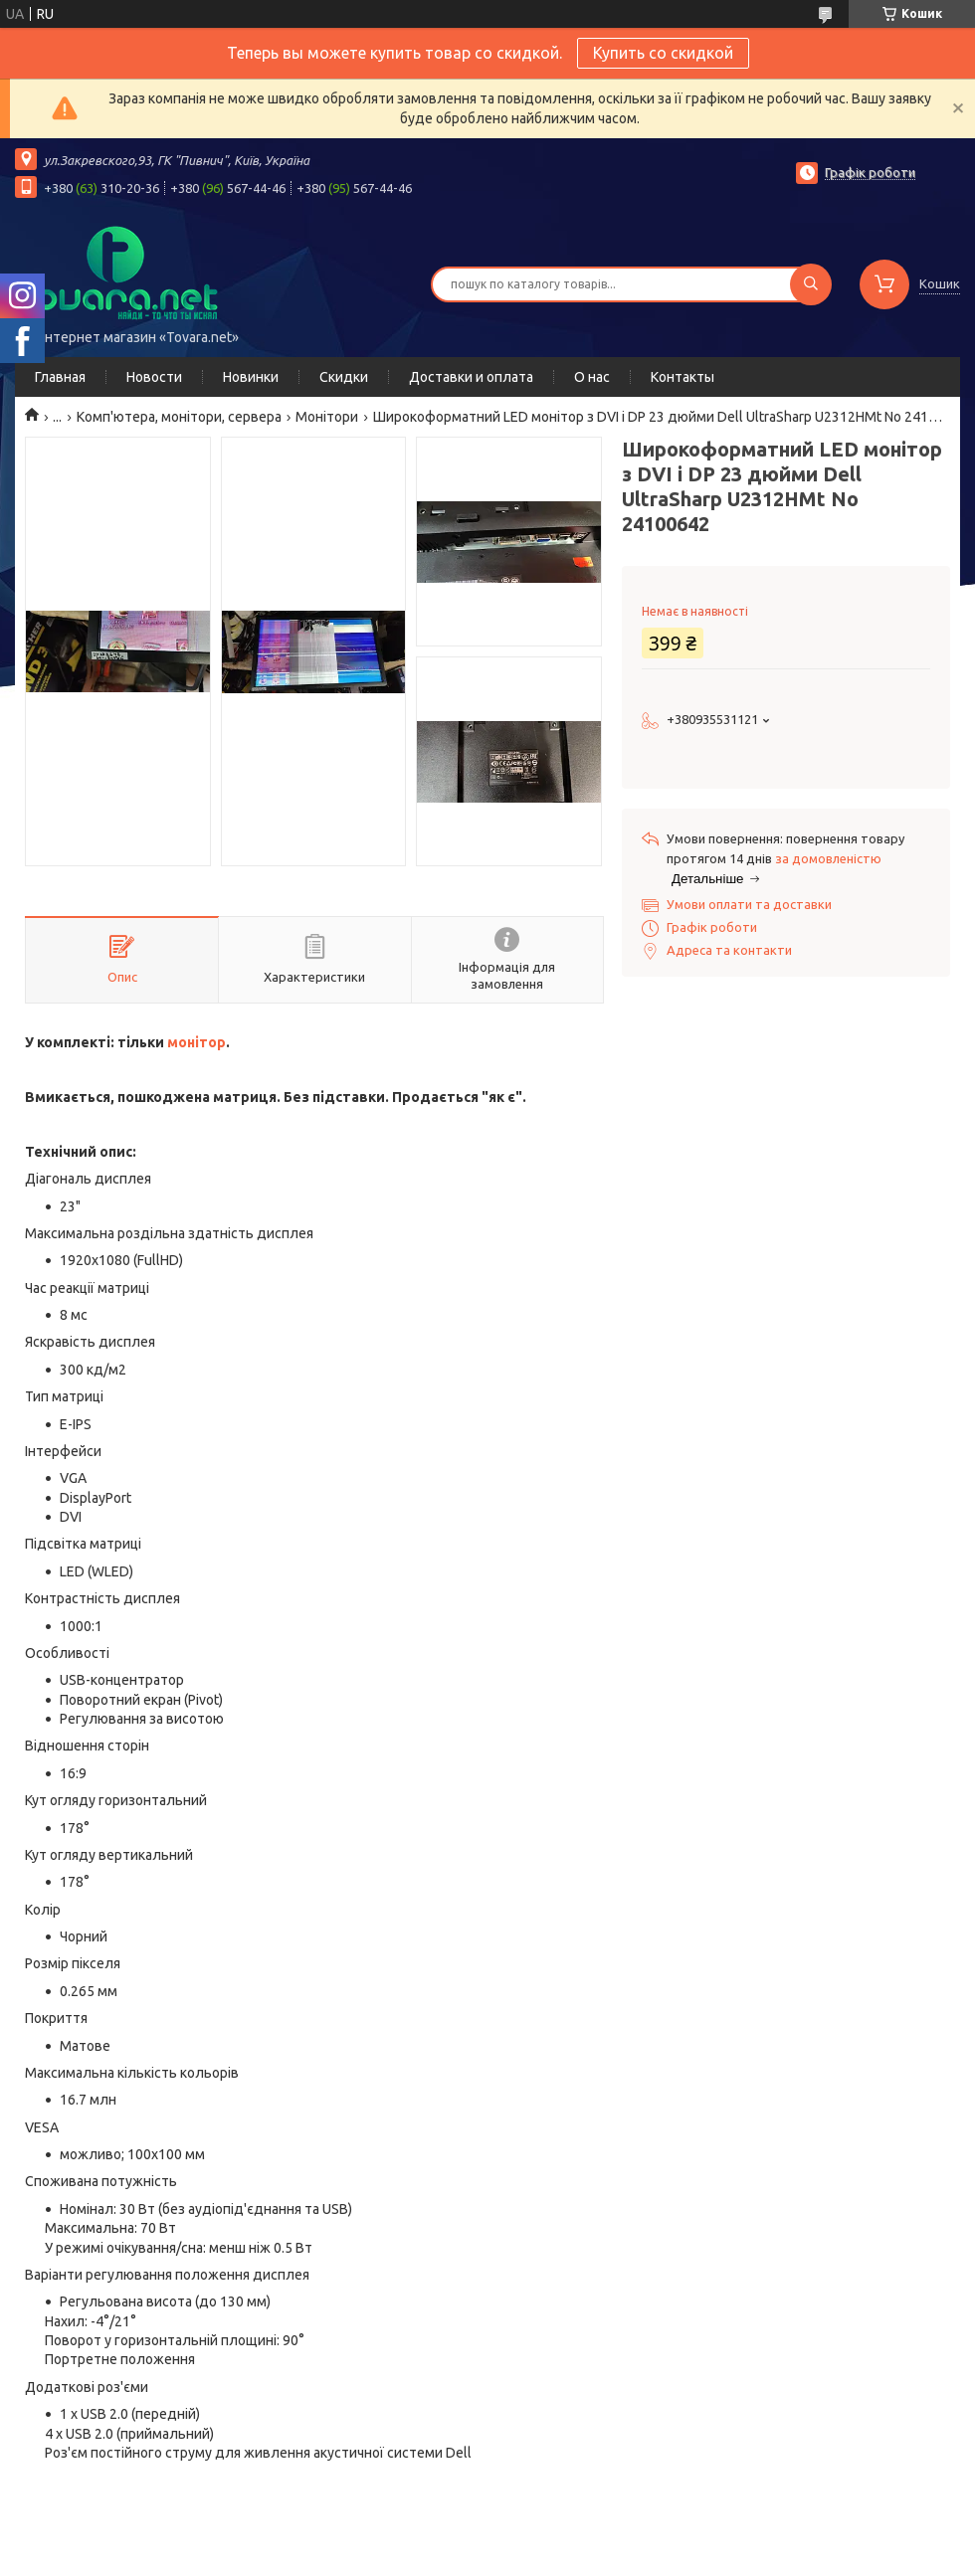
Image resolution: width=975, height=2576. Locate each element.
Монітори (326, 417)
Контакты (682, 377)
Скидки (343, 377)
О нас (592, 377)
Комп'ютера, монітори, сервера (179, 417)
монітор (196, 1042)
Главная (60, 377)
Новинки (251, 377)
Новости (154, 377)
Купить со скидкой (663, 53)
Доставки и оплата (471, 377)
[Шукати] (811, 284)
